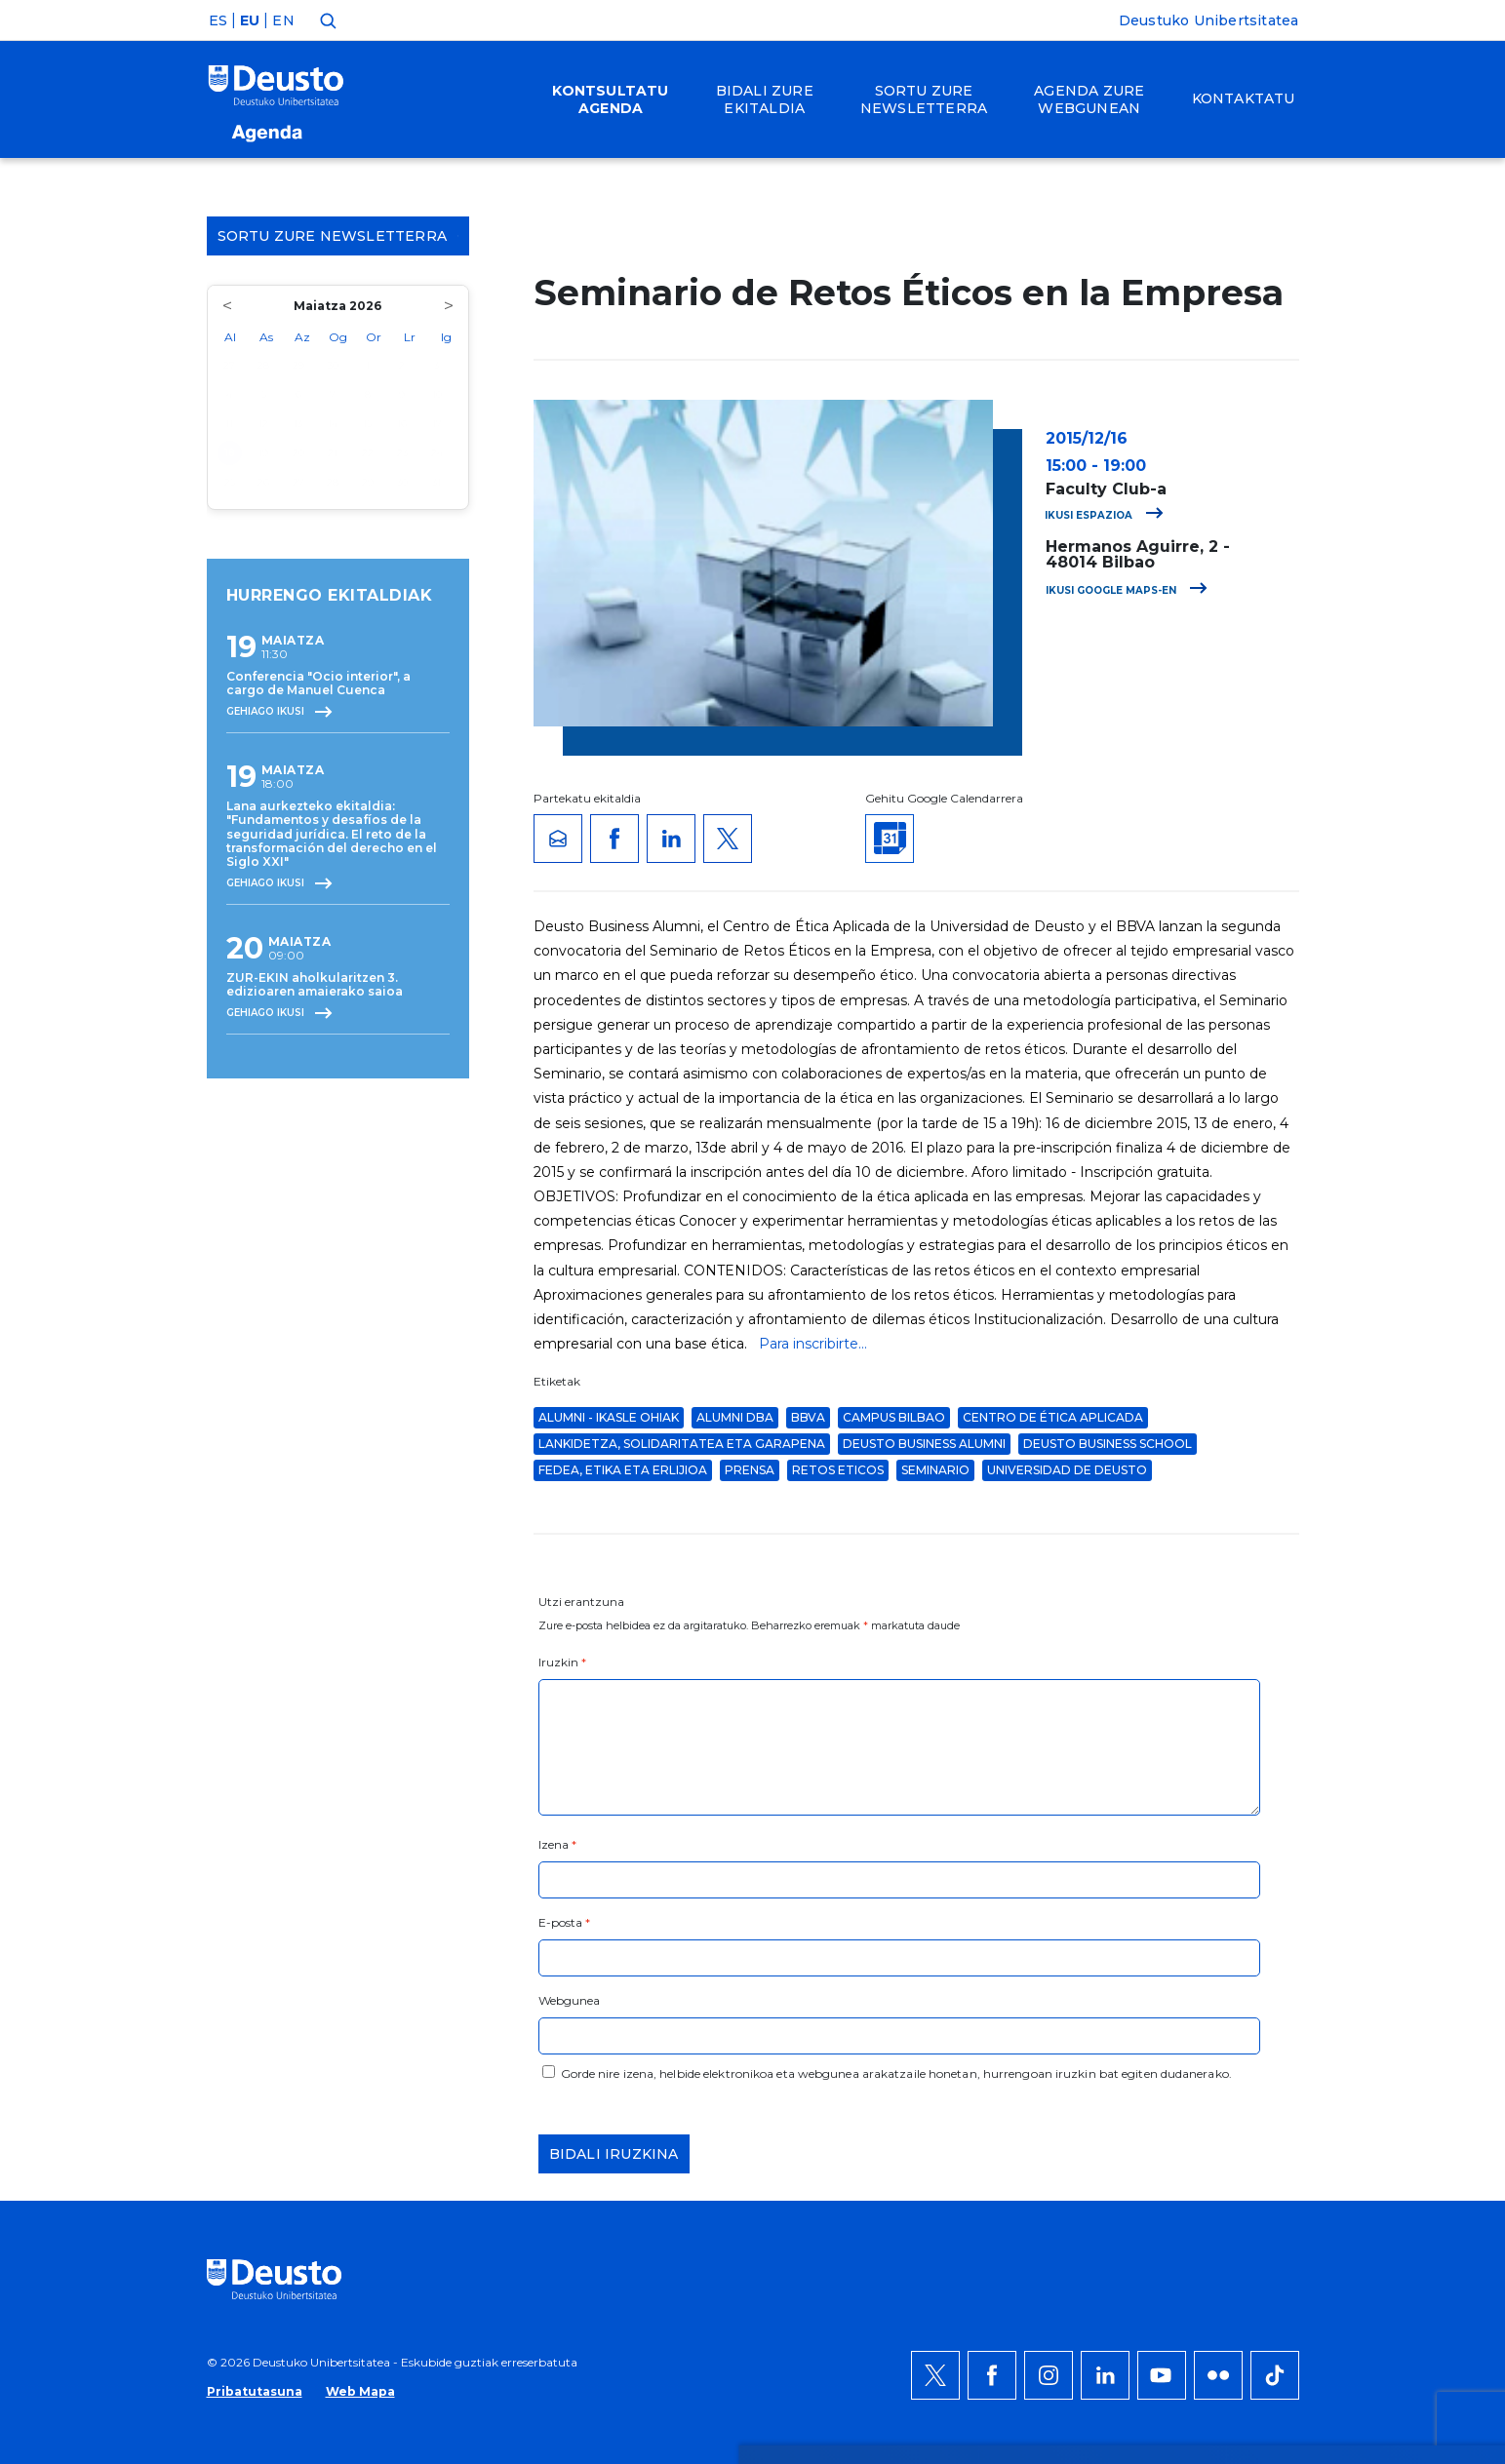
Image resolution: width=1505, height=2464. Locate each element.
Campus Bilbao (894, 1417)
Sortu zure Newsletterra (338, 236)
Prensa (749, 1470)
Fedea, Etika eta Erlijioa (622, 1470)
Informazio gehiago (730, 1995)
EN (283, 20)
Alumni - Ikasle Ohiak (608, 1417)
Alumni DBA (734, 1417)
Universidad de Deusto (1067, 1470)
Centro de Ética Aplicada (1053, 1417)
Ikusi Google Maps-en (1127, 590)
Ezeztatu (1234, 2006)
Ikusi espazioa (1104, 515)
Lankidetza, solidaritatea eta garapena (681, 1443)
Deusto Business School (1107, 1443)
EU (249, 20)
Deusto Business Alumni (924, 1443)
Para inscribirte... (813, 1343)
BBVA (808, 1417)
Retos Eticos (838, 1470)
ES (218, 20)
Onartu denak (1257, 1948)
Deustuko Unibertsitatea (1209, 20)
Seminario (935, 1470)
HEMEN (570, 2018)
